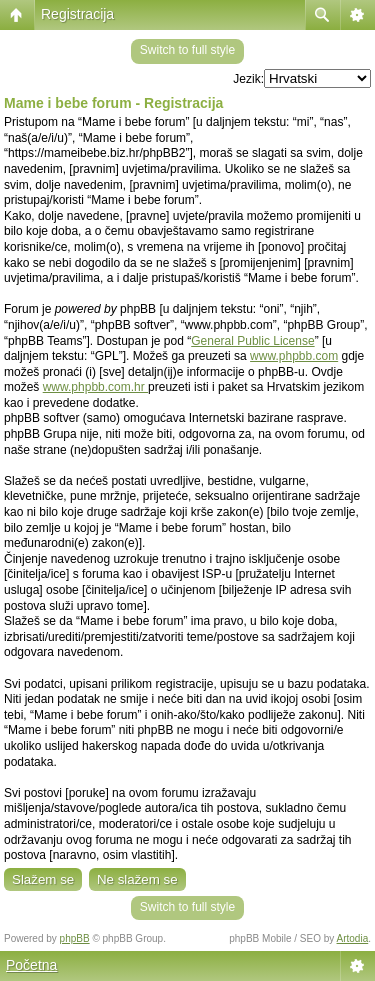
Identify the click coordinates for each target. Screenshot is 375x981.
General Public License (252, 341)
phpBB (75, 938)
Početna (31, 965)
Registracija (77, 14)
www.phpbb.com (294, 356)
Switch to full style (187, 50)
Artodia (353, 938)
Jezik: (248, 79)
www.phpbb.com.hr (95, 387)
